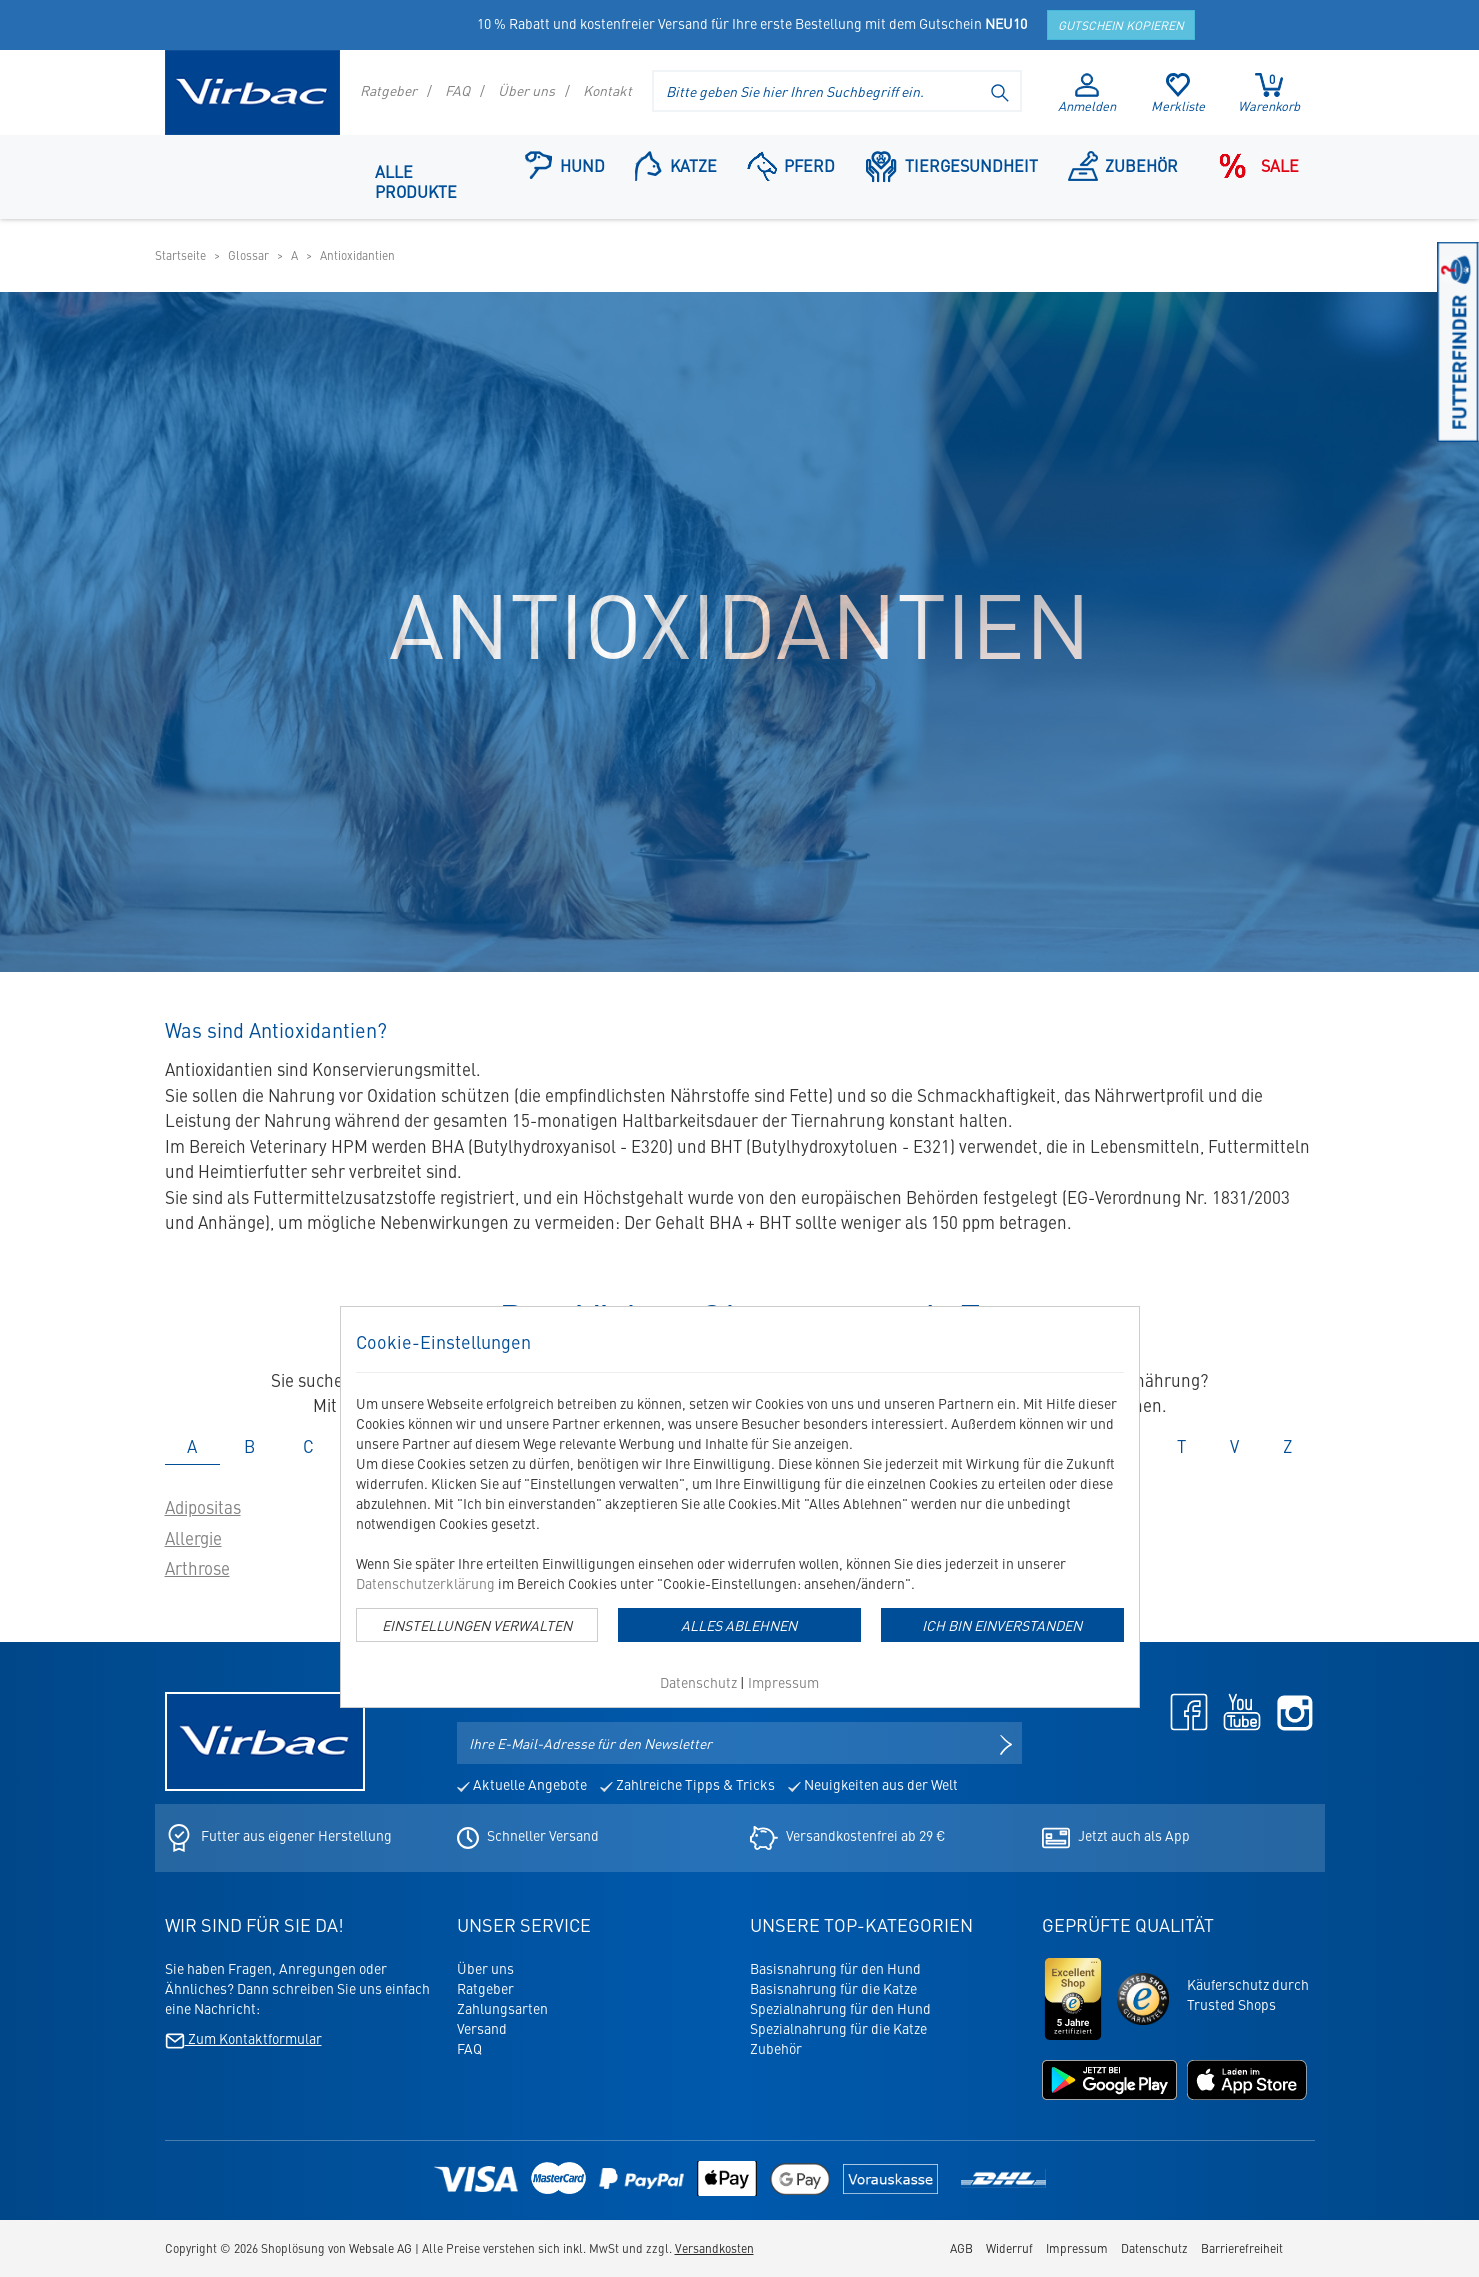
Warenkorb (1269, 93)
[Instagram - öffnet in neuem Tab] (1290, 1710)
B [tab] (249, 1446)
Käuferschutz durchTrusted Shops (1248, 1994)
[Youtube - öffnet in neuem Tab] (1237, 1710)
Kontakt (607, 90)
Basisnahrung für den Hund (835, 1968)
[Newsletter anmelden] (1006, 1743)
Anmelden (1087, 94)
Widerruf (1009, 2248)
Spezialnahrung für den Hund (840, 2008)
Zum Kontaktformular (243, 2038)
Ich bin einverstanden (1002, 1625)
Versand (482, 2028)
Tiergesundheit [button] (951, 164)
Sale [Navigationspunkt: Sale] (1253, 164)
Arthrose (197, 1568)
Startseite (180, 255)
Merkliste (1178, 94)
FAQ (457, 90)
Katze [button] (676, 164)
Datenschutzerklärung (425, 1583)
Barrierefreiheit (1242, 2248)
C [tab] (308, 1446)
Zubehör (776, 2048)
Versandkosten (714, 2248)
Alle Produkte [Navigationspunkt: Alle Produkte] (416, 181)
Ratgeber (388, 90)
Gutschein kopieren (1121, 25)
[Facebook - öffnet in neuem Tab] (1184, 1710)
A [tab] (192, 1446)
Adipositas (203, 1507)
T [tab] (1181, 1446)
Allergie (193, 1538)
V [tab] (1234, 1446)
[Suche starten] (1001, 91)
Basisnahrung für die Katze (833, 1988)
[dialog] (740, 1507)
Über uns (526, 90)
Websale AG (380, 2248)
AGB (961, 2248)
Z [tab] (1287, 1446)
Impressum (783, 1682)
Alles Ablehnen (739, 1625)
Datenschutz (698, 1682)
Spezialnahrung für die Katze (838, 2028)
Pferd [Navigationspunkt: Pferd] (791, 164)
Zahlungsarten (502, 2008)
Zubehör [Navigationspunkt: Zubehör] (1123, 164)
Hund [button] (565, 164)
